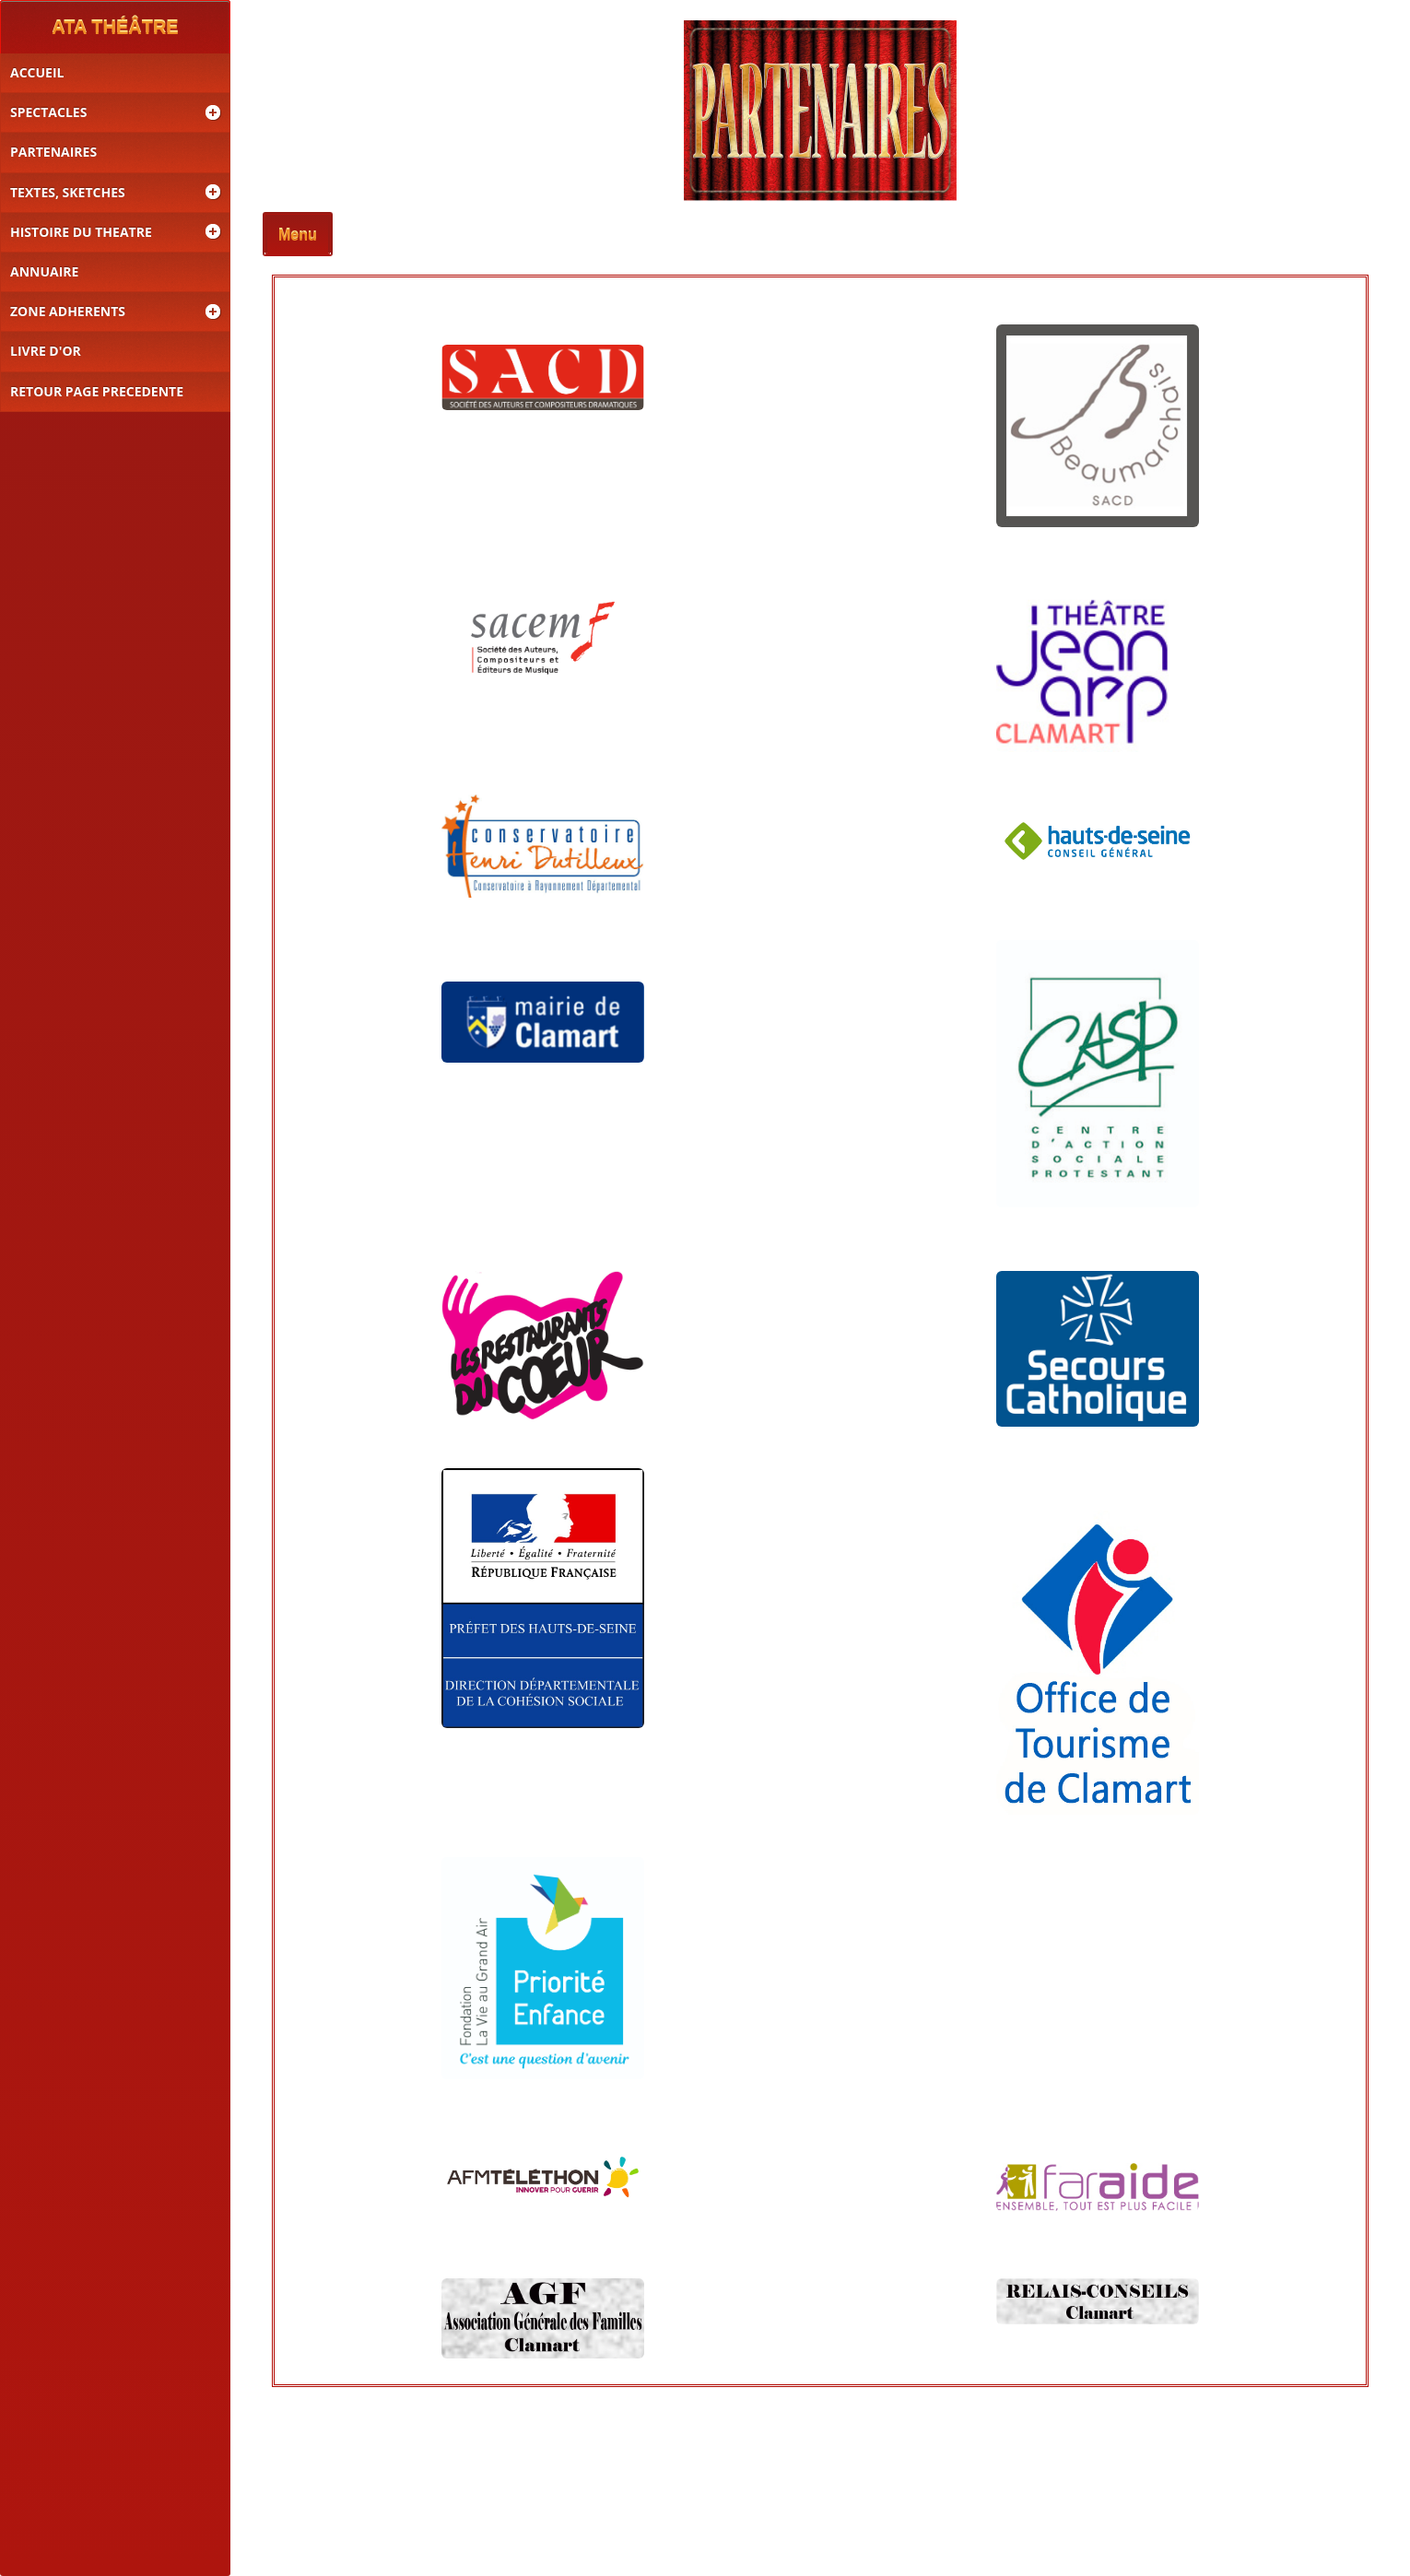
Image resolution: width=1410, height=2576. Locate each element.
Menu (297, 235)
